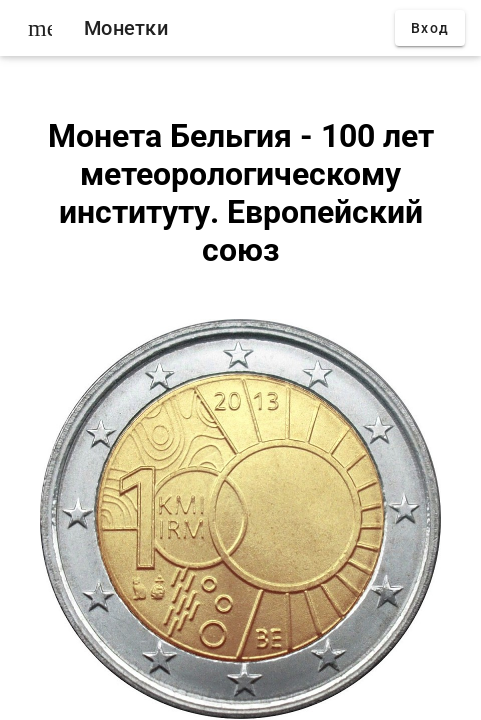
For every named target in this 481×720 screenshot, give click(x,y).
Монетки (126, 28)
